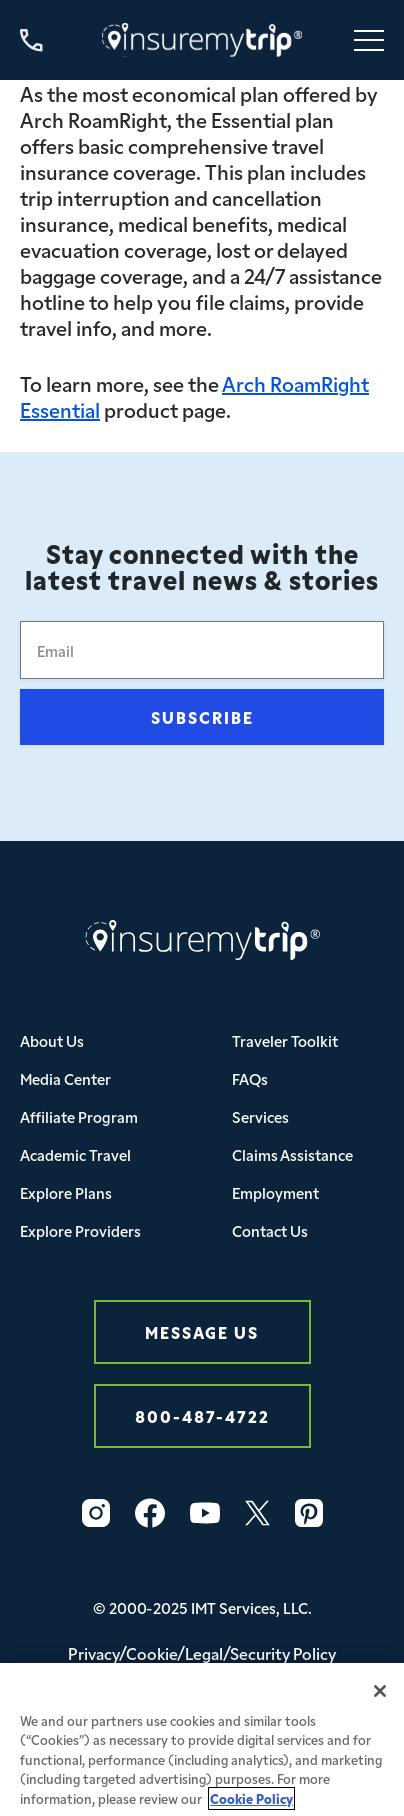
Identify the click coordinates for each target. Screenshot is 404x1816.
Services (260, 1116)
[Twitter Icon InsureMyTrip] (257, 1513)
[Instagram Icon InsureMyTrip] (96, 1513)
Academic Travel (75, 1154)
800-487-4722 (202, 1415)
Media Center (65, 1078)
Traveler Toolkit (285, 1040)
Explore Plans (66, 1192)
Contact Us (270, 1230)
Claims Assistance (292, 1154)
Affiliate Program (79, 1116)
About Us (52, 1040)
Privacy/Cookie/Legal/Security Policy (202, 1653)
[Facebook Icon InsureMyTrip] (150, 1513)
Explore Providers (80, 1230)
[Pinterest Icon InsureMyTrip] (309, 1513)
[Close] (380, 1700)
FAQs (250, 1078)
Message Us (202, 1331)
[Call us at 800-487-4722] (31, 40)
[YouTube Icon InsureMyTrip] (205, 1513)
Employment (275, 1192)
